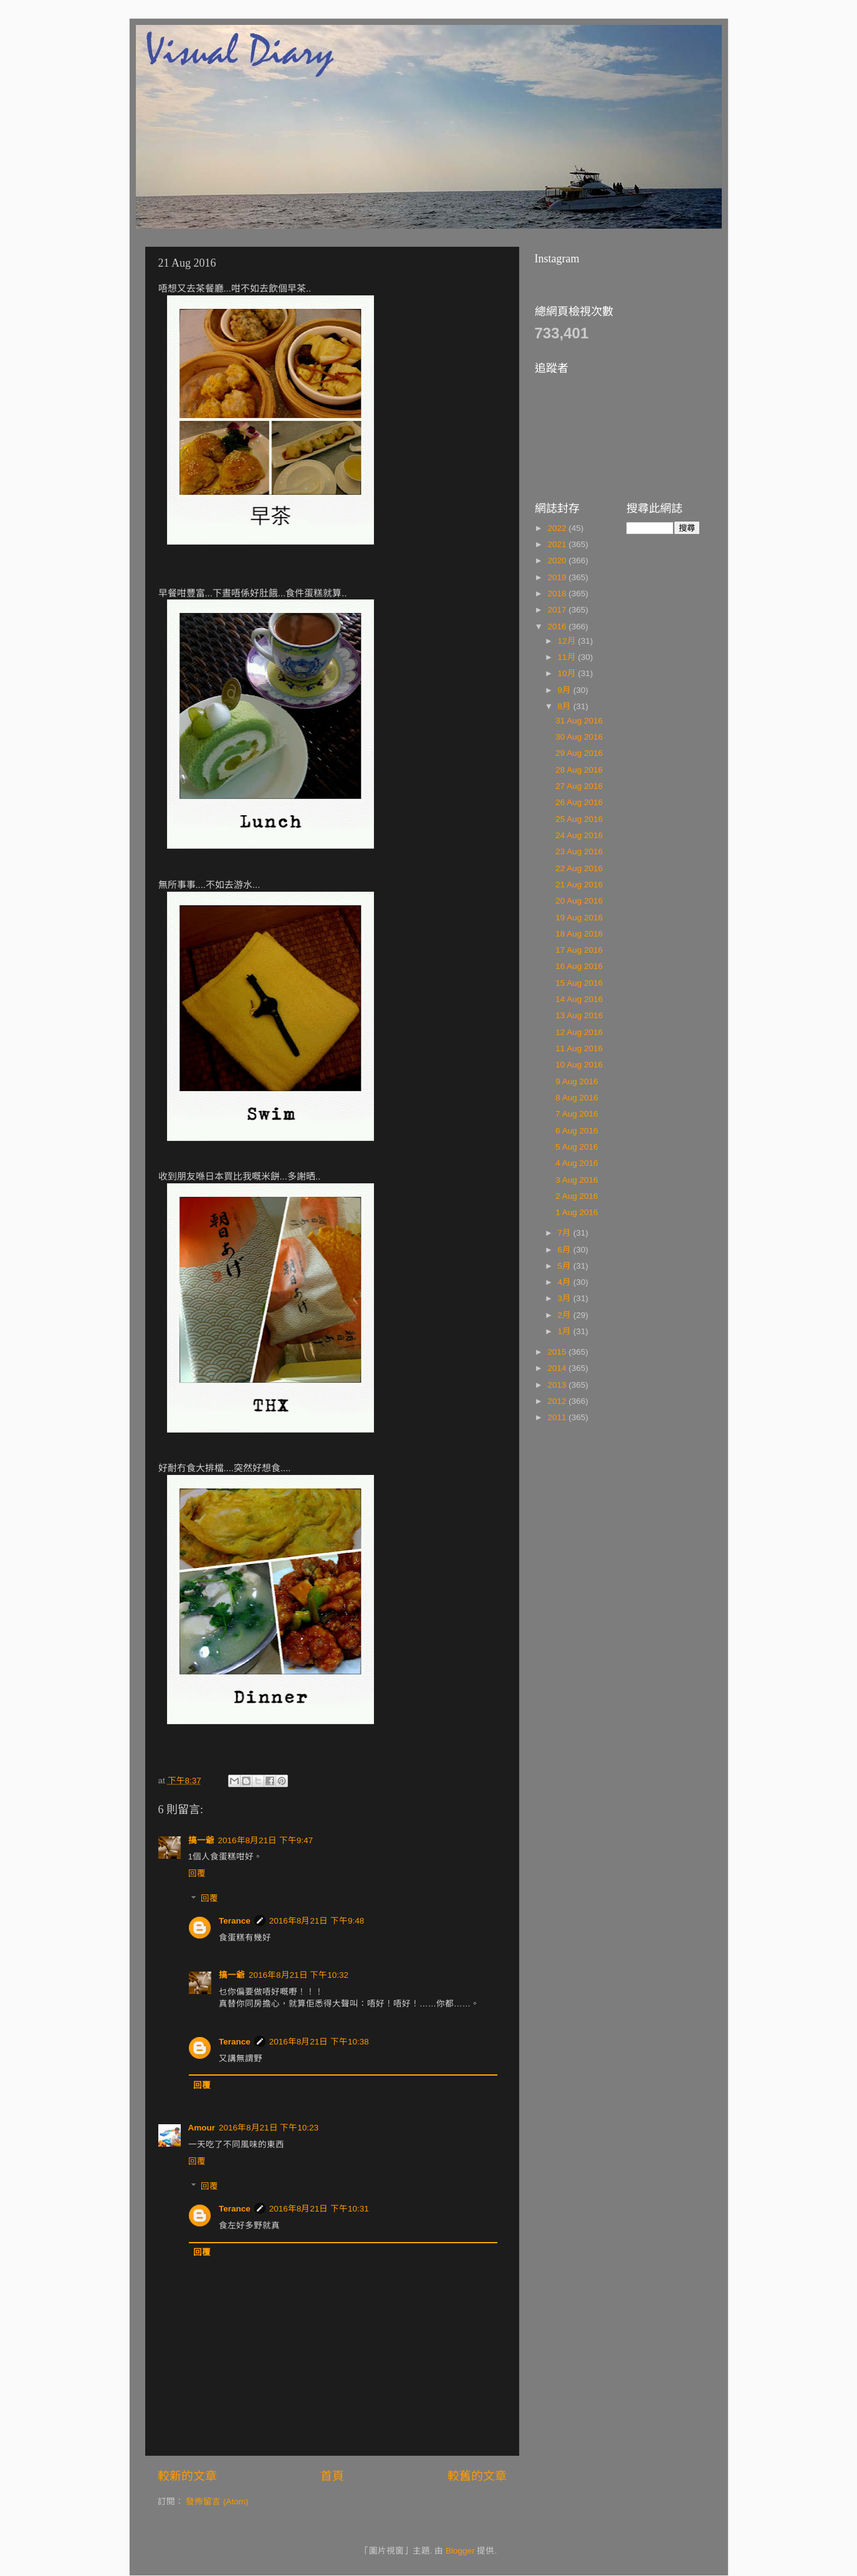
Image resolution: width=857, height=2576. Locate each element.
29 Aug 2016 (579, 753)
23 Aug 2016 (579, 851)
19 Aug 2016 (579, 917)
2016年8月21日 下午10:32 (298, 1975)
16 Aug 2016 (579, 966)
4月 (565, 1282)
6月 (565, 1249)
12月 (568, 641)
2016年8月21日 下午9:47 (266, 1840)
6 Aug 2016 (576, 1130)
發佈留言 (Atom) (217, 2501)
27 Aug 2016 (579, 786)
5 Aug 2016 (576, 1147)
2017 (557, 609)
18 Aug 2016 (579, 933)
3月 (565, 1298)
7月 (565, 1233)
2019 (557, 577)
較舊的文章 (477, 2476)
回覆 (197, 1873)
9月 (565, 690)
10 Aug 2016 (579, 1064)
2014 (557, 1368)
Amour (202, 2127)
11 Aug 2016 (579, 1048)
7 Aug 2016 (576, 1114)
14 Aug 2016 (579, 999)
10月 (568, 673)
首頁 (332, 2476)
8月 (565, 706)
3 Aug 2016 (576, 1180)
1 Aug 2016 (576, 1212)
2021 (557, 544)
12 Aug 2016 (579, 1032)
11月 (568, 657)
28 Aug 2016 (579, 770)
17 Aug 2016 (579, 950)
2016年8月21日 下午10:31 (319, 2208)
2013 (557, 1385)
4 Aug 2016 (576, 1163)
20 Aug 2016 (579, 900)
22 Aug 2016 (579, 868)
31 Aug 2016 (579, 720)
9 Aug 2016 (576, 1081)
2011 (557, 1417)
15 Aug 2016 (579, 983)
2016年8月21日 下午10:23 (268, 2127)
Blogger (460, 2550)
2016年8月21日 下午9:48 (317, 1920)
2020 (557, 560)
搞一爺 (201, 1840)
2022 (557, 528)
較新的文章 (187, 2476)
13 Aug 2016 (579, 1015)
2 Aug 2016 (576, 1196)
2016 (557, 626)
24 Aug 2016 (579, 835)
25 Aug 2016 (579, 819)
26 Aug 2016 (579, 802)
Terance (235, 1920)
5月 (565, 1266)
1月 (565, 1331)
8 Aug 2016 (576, 1097)
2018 (557, 593)
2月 (565, 1315)
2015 (557, 1352)
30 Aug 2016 (579, 737)
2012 (557, 1401)
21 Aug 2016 (579, 884)
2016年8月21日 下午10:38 (319, 2041)
